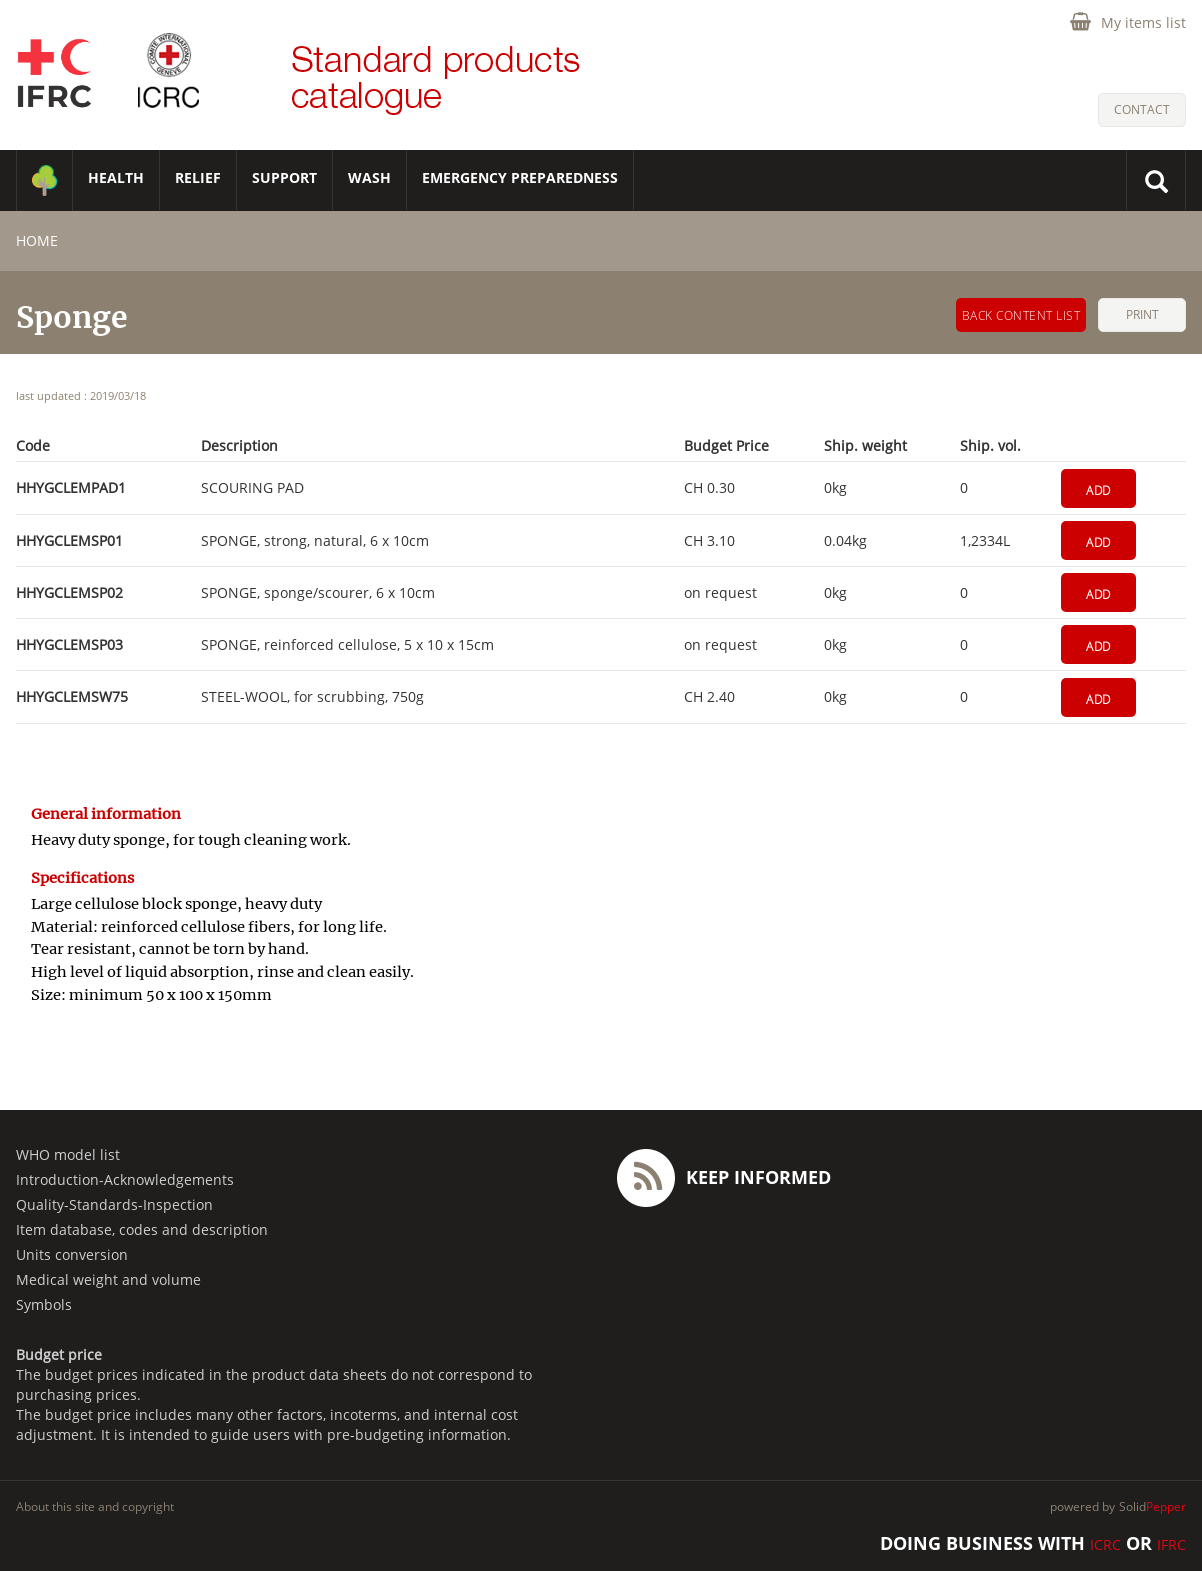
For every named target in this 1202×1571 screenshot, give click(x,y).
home (37, 240)
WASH (369, 177)
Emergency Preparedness (520, 177)
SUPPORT (284, 177)
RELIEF (198, 177)
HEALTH (116, 177)
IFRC (1171, 1544)
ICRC (1105, 1544)
